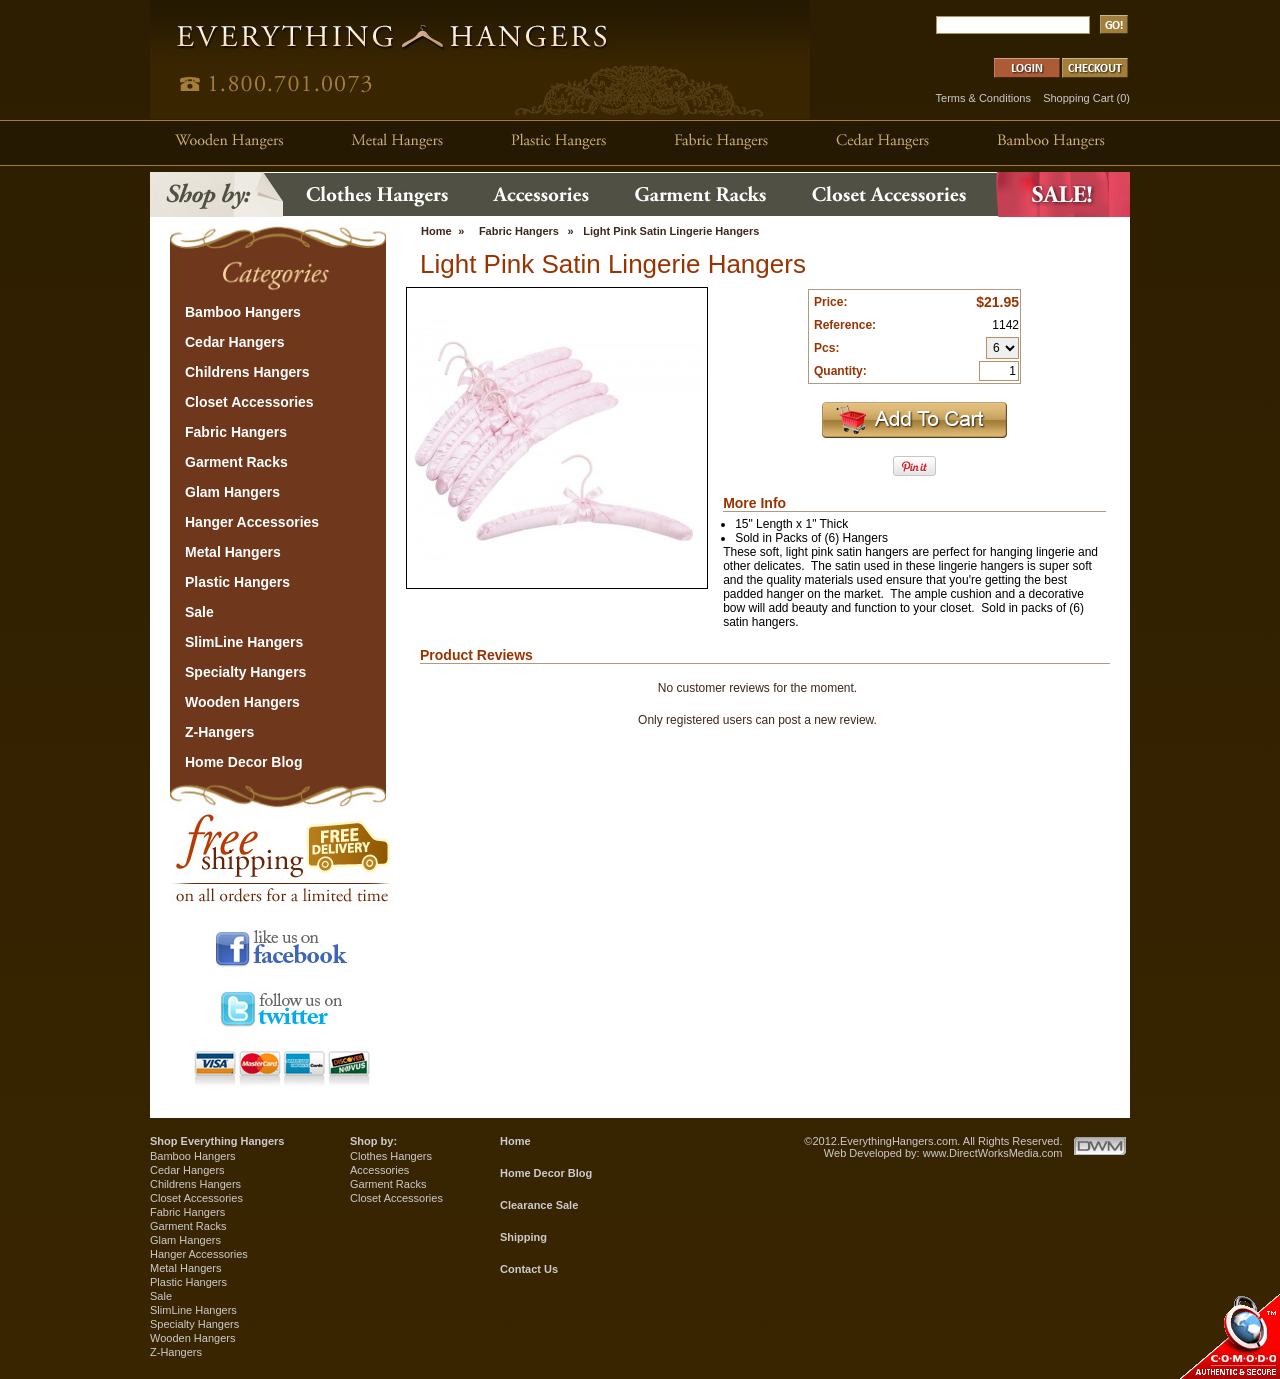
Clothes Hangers (391, 1156)
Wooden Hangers (192, 1338)
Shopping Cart (1078, 98)
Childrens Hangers (195, 1184)
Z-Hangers (176, 1352)
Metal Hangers (186, 1268)
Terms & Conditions (983, 98)
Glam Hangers (185, 1240)
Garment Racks (188, 1226)
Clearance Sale (539, 1205)
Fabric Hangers (519, 231)
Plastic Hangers (188, 1282)
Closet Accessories (196, 1198)
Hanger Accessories (199, 1254)
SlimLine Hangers (193, 1310)
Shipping (523, 1237)
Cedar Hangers (187, 1170)
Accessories (379, 1170)
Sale (161, 1296)
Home (436, 231)
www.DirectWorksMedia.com (993, 1153)
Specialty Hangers (194, 1324)
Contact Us (529, 1269)
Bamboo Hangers (193, 1156)
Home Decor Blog (546, 1173)
